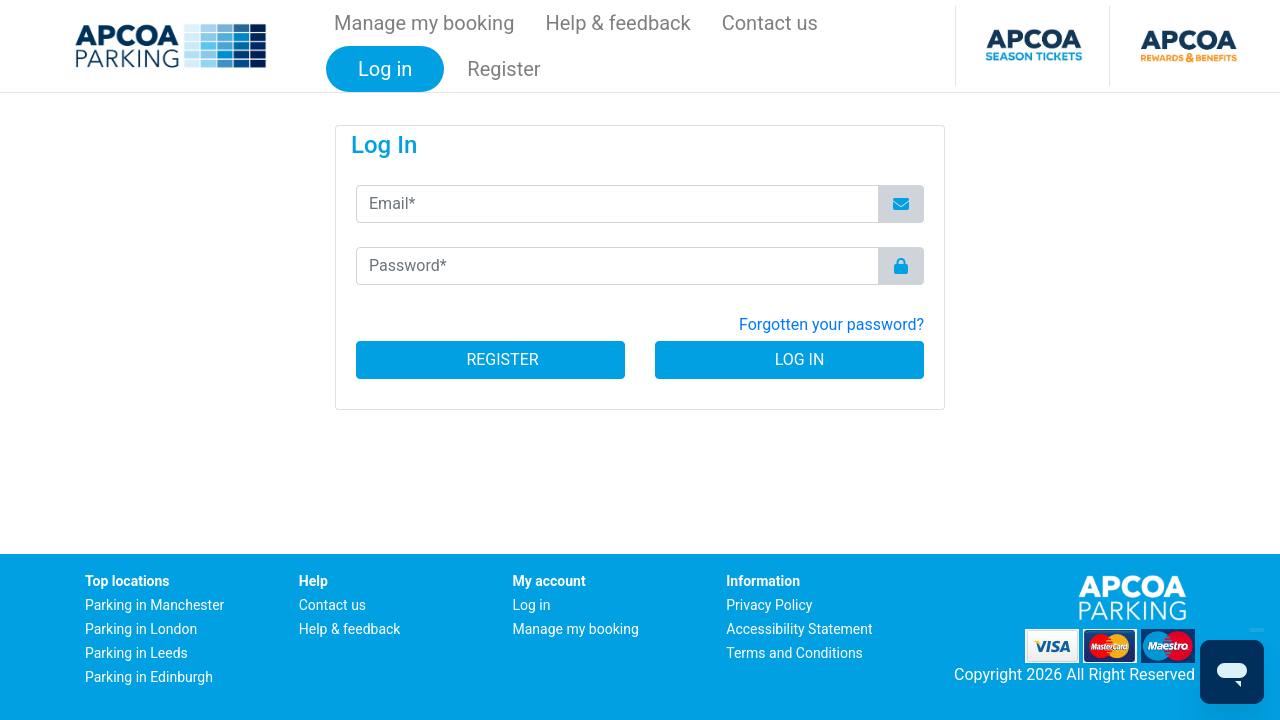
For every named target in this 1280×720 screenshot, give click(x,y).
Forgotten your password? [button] (831, 324)
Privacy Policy (769, 605)
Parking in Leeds (136, 653)
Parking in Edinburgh (149, 677)
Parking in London (141, 629)
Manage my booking (424, 23)
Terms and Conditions (794, 653)
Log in (532, 605)
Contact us (770, 23)
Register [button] (503, 69)
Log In (790, 359)
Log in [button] (385, 69)
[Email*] (617, 204)
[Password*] (617, 266)
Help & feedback (617, 23)
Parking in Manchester (154, 605)
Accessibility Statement (799, 629)
